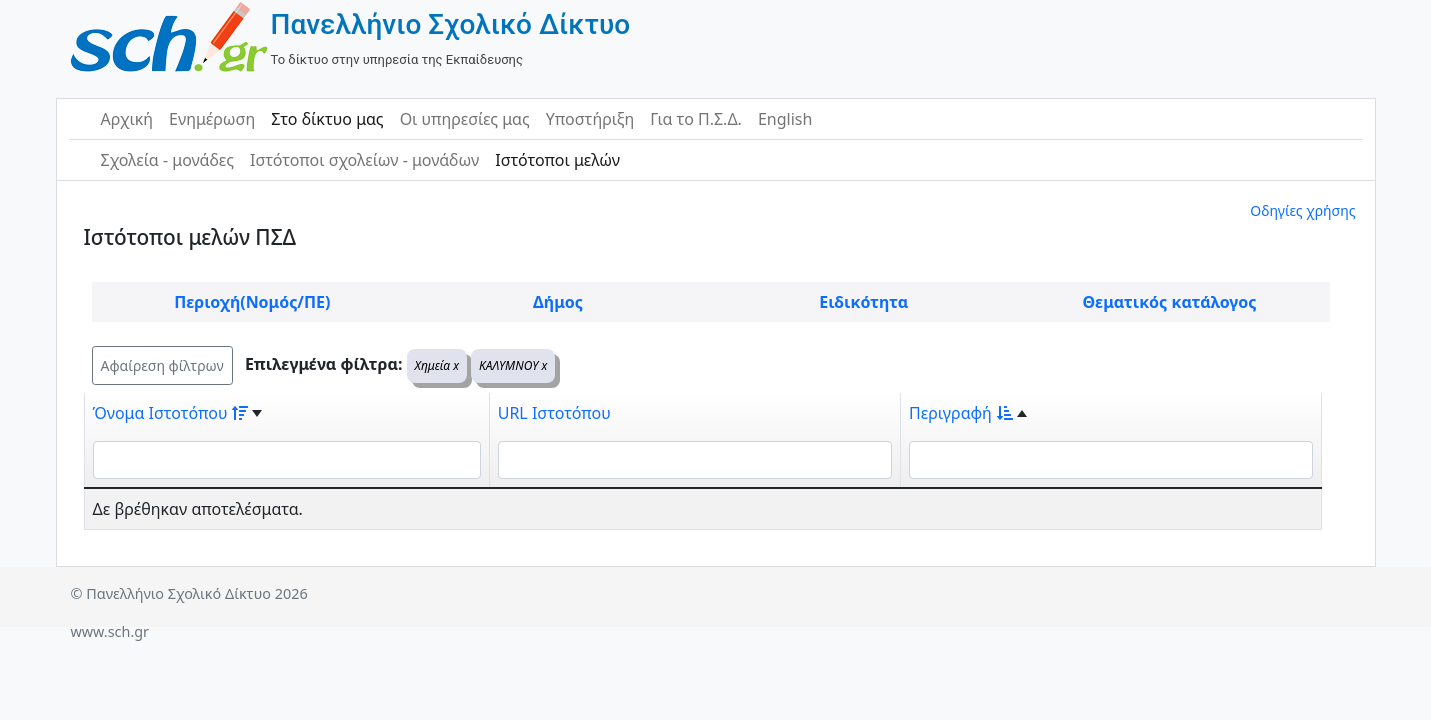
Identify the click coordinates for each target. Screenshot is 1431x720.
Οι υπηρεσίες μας (465, 119)
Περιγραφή (961, 413)
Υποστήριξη (590, 119)
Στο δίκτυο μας (327, 119)
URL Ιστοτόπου (554, 413)
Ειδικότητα (863, 302)
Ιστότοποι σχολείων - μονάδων (364, 160)
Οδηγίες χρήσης (1302, 210)
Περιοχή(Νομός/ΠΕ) (252, 302)
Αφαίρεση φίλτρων (162, 365)
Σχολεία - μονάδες (167, 160)
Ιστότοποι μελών (557, 160)
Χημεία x (437, 365)
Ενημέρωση (212, 119)
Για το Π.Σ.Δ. (696, 119)
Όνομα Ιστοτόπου (171, 413)
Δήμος (558, 302)
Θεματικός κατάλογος (1169, 302)
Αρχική (127, 119)
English (785, 119)
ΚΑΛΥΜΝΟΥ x (513, 365)
